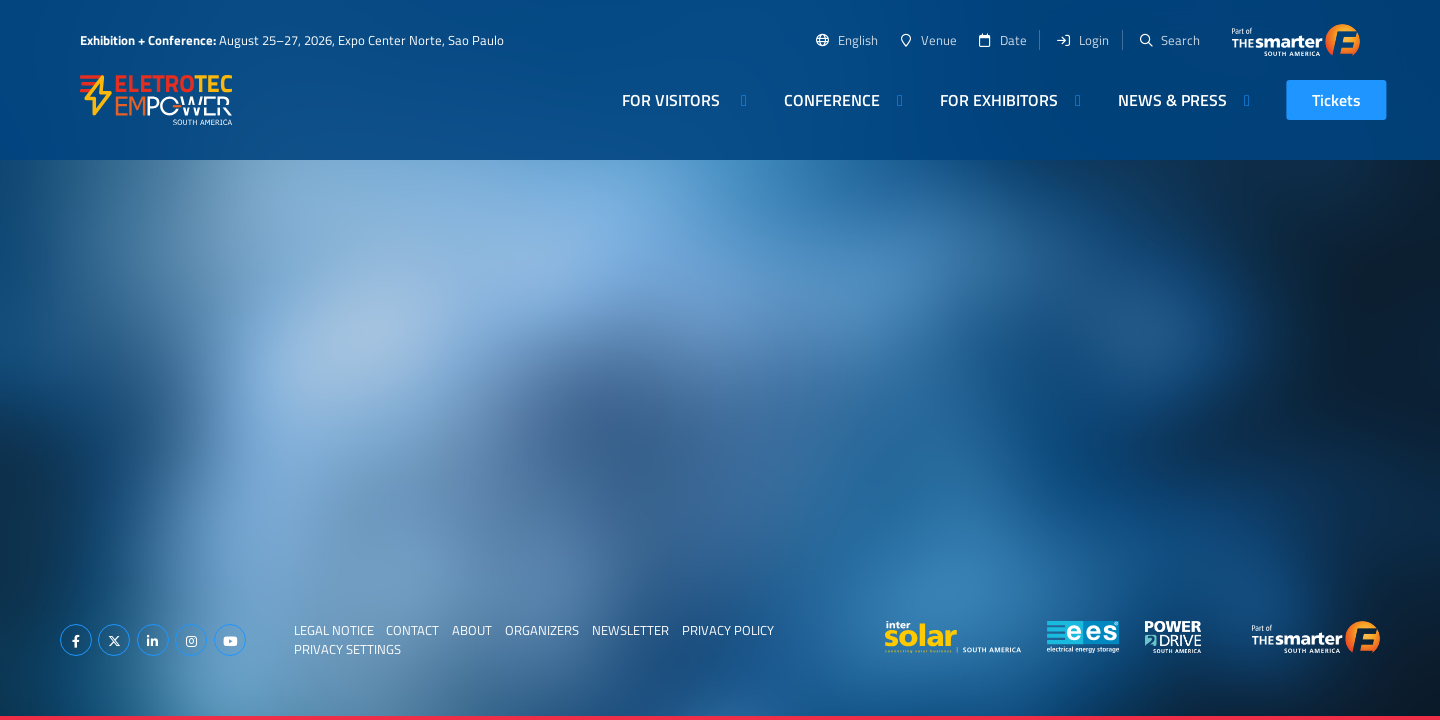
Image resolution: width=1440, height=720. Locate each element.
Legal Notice (334, 630)
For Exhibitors (999, 100)
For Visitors (673, 100)
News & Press (1172, 100)
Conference (832, 100)
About (472, 630)
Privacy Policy (728, 630)
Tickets (1336, 100)
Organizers (542, 630)
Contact (412, 630)
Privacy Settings (347, 649)
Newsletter (630, 630)
